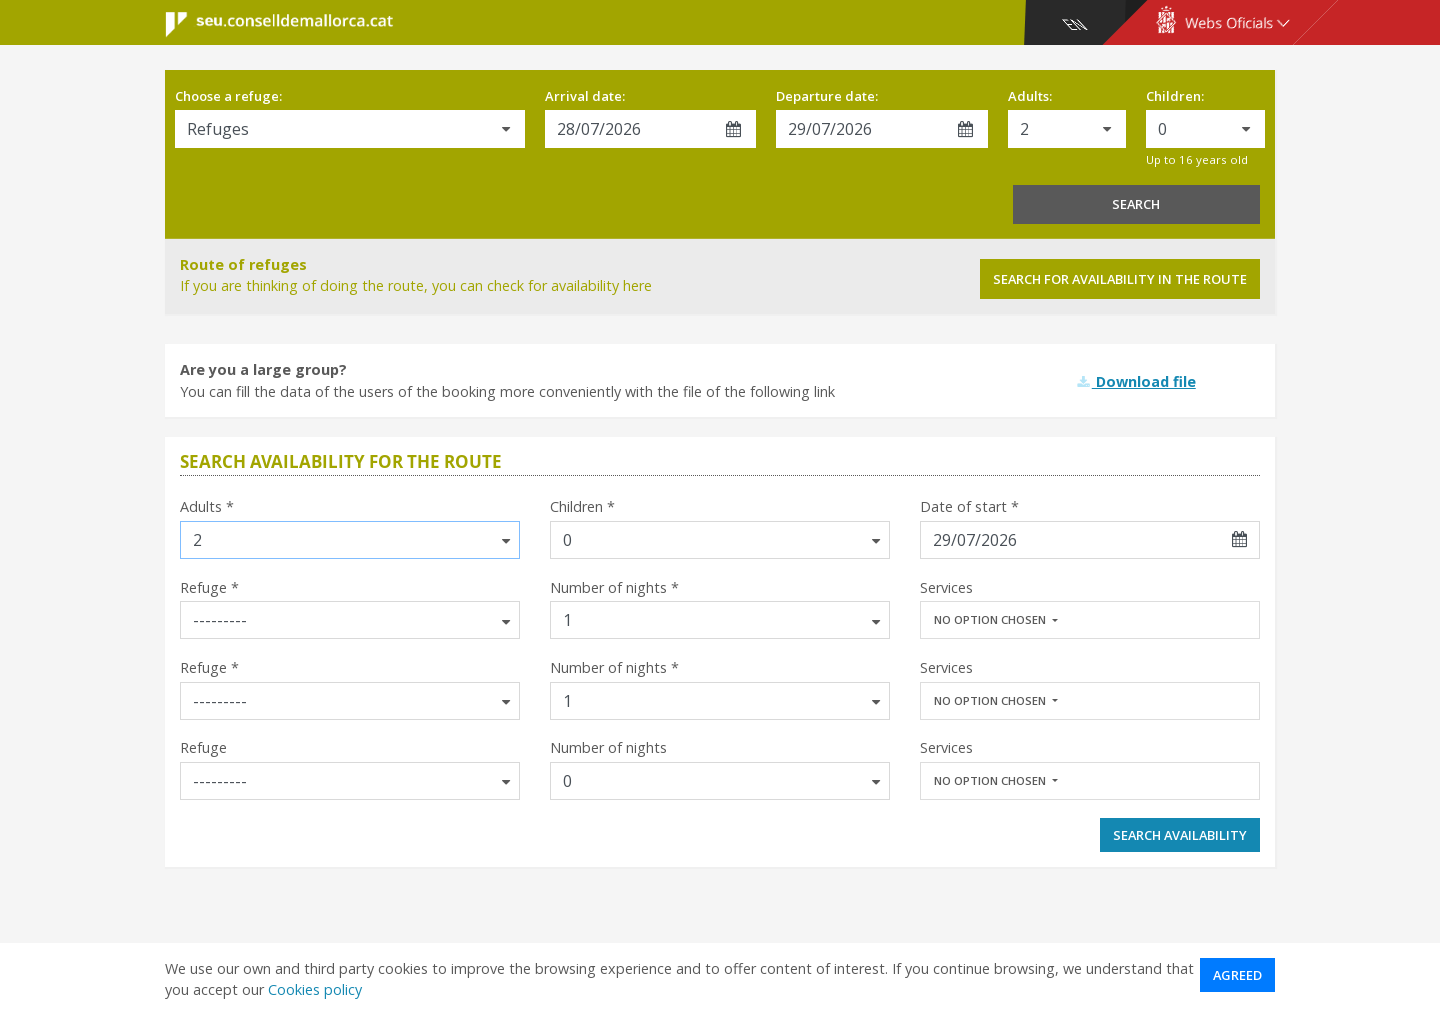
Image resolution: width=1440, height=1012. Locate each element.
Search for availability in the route (1120, 279)
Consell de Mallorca (266, 25)
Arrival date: (585, 96)
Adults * (207, 506)
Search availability (1180, 835)
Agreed (1237, 975)
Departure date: (827, 96)
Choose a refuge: (228, 96)
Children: (1175, 96)
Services (946, 587)
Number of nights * (614, 587)
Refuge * (209, 587)
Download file (1136, 381)
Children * (582, 506)
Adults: (1030, 96)
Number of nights (608, 747)
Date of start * (969, 506)
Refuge (203, 747)
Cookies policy (315, 989)
